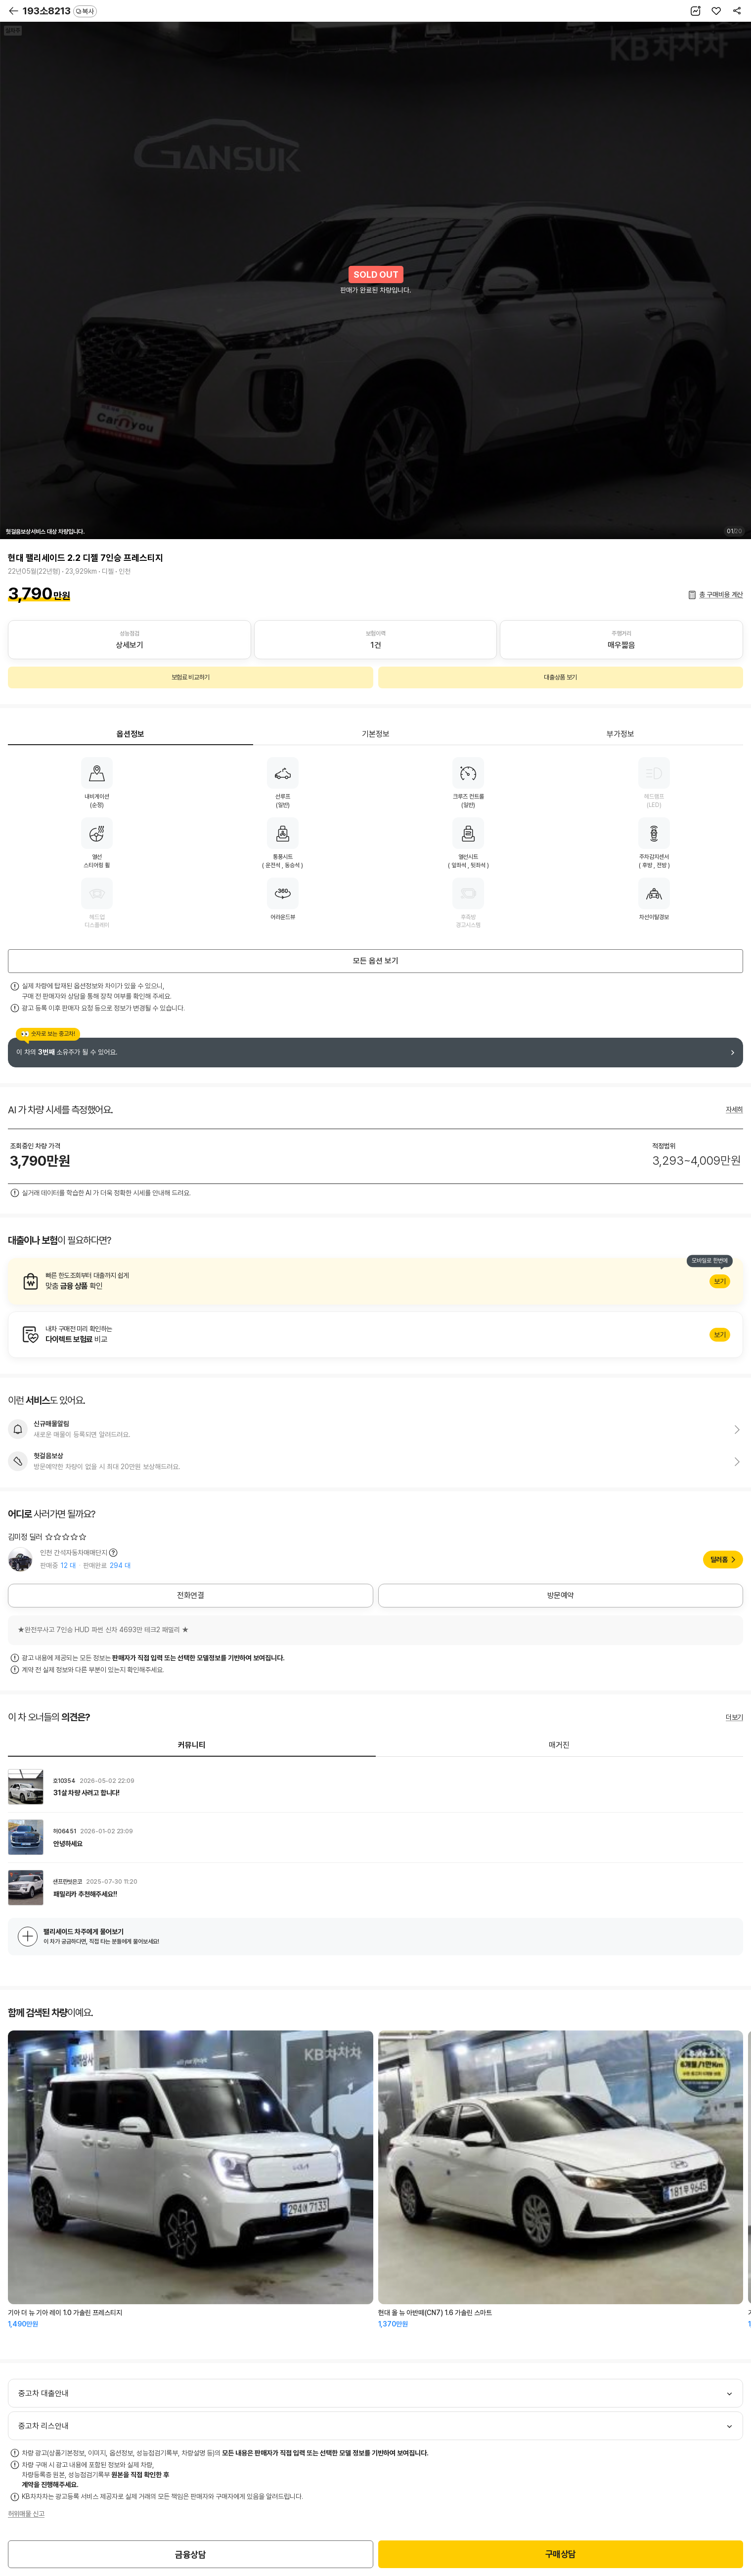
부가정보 (620, 734)
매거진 (559, 1745)
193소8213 (60, 11)
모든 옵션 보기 (375, 961)
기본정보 (376, 734)
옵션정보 (130, 734)
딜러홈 (719, 1559)
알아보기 (375, 1281)
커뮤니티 (192, 1745)
